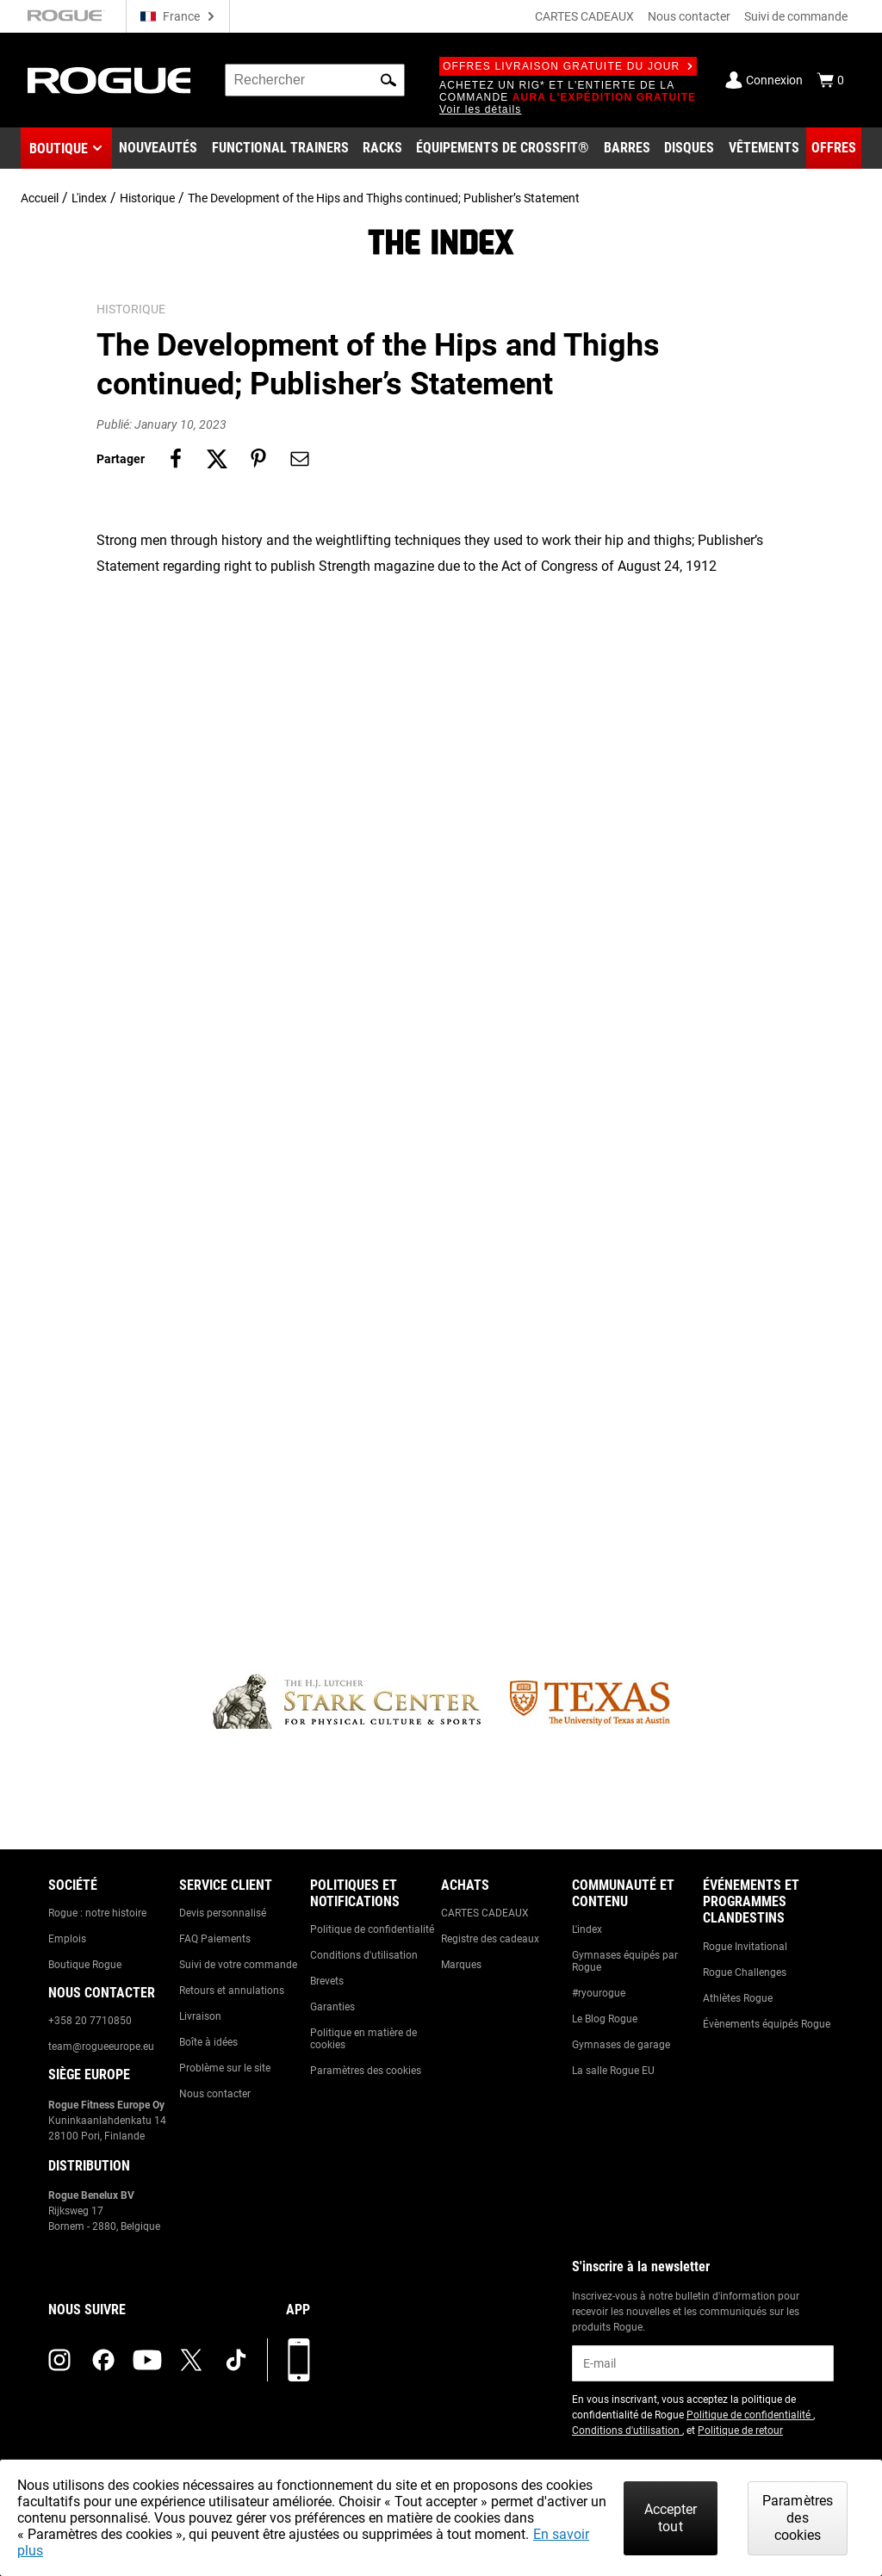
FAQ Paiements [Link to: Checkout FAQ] (215, 1939)
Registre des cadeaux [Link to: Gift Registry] (490, 1939)
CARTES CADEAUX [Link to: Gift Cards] (485, 1913)
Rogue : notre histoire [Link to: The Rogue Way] (97, 1913)
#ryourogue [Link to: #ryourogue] (598, 1993)
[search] (315, 80)
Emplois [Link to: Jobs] (67, 1939)
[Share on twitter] (217, 459)
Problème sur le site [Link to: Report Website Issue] (224, 2068)
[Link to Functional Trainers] (280, 148)
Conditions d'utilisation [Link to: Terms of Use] (364, 1955)
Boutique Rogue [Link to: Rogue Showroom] (84, 1965)
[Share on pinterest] (258, 459)
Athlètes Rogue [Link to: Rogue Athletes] (738, 1998)
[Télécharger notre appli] (298, 2359)
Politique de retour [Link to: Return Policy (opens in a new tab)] (740, 2430)
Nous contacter (689, 16)
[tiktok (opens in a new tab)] (236, 2359)
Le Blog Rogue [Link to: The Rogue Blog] (604, 2019)
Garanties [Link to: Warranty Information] (332, 2007)
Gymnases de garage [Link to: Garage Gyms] (621, 2045)
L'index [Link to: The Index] (587, 1929)
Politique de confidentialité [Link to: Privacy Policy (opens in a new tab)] (749, 2415)
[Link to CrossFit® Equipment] (502, 148)
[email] (703, 2363)
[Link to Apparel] (764, 148)
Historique (147, 198)
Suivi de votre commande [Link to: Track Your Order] (238, 1965)
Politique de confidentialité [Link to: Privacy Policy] (372, 1929)
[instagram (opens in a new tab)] (59, 2359)
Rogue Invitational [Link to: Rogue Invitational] (745, 1947)
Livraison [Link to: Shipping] (200, 2016)
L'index (89, 198)
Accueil (40, 198)
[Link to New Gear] (158, 148)
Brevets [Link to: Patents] (327, 1981)
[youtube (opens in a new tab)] (147, 2359)
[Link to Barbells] (627, 148)
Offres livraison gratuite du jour (568, 66)
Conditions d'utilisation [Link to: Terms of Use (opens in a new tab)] (627, 2430)
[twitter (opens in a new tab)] (191, 2359)
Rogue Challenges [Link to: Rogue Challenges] (744, 1972)
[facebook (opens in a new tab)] (103, 2359)
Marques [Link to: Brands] (461, 1965)
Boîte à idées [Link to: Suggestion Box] (208, 2042)
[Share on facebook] (175, 459)
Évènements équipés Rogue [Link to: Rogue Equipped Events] (766, 2024)
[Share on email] (299, 459)
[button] (388, 80)
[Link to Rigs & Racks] (382, 148)
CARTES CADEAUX (584, 16)
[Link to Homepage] (109, 80)
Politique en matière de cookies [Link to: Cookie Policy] (363, 2039)
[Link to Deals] (833, 148)
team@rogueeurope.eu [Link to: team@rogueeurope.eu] (101, 2046)
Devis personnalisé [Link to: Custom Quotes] (222, 1913)
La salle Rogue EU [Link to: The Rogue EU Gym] (613, 2071)
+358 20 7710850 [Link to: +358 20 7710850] (90, 2021)
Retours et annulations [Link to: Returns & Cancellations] (231, 1991)
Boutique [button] (58, 148)
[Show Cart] (830, 80)
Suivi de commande (796, 16)
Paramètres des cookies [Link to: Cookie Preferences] (365, 2071)
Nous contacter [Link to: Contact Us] (215, 2094)
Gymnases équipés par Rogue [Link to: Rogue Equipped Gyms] (625, 1961)
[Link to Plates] (689, 148)
